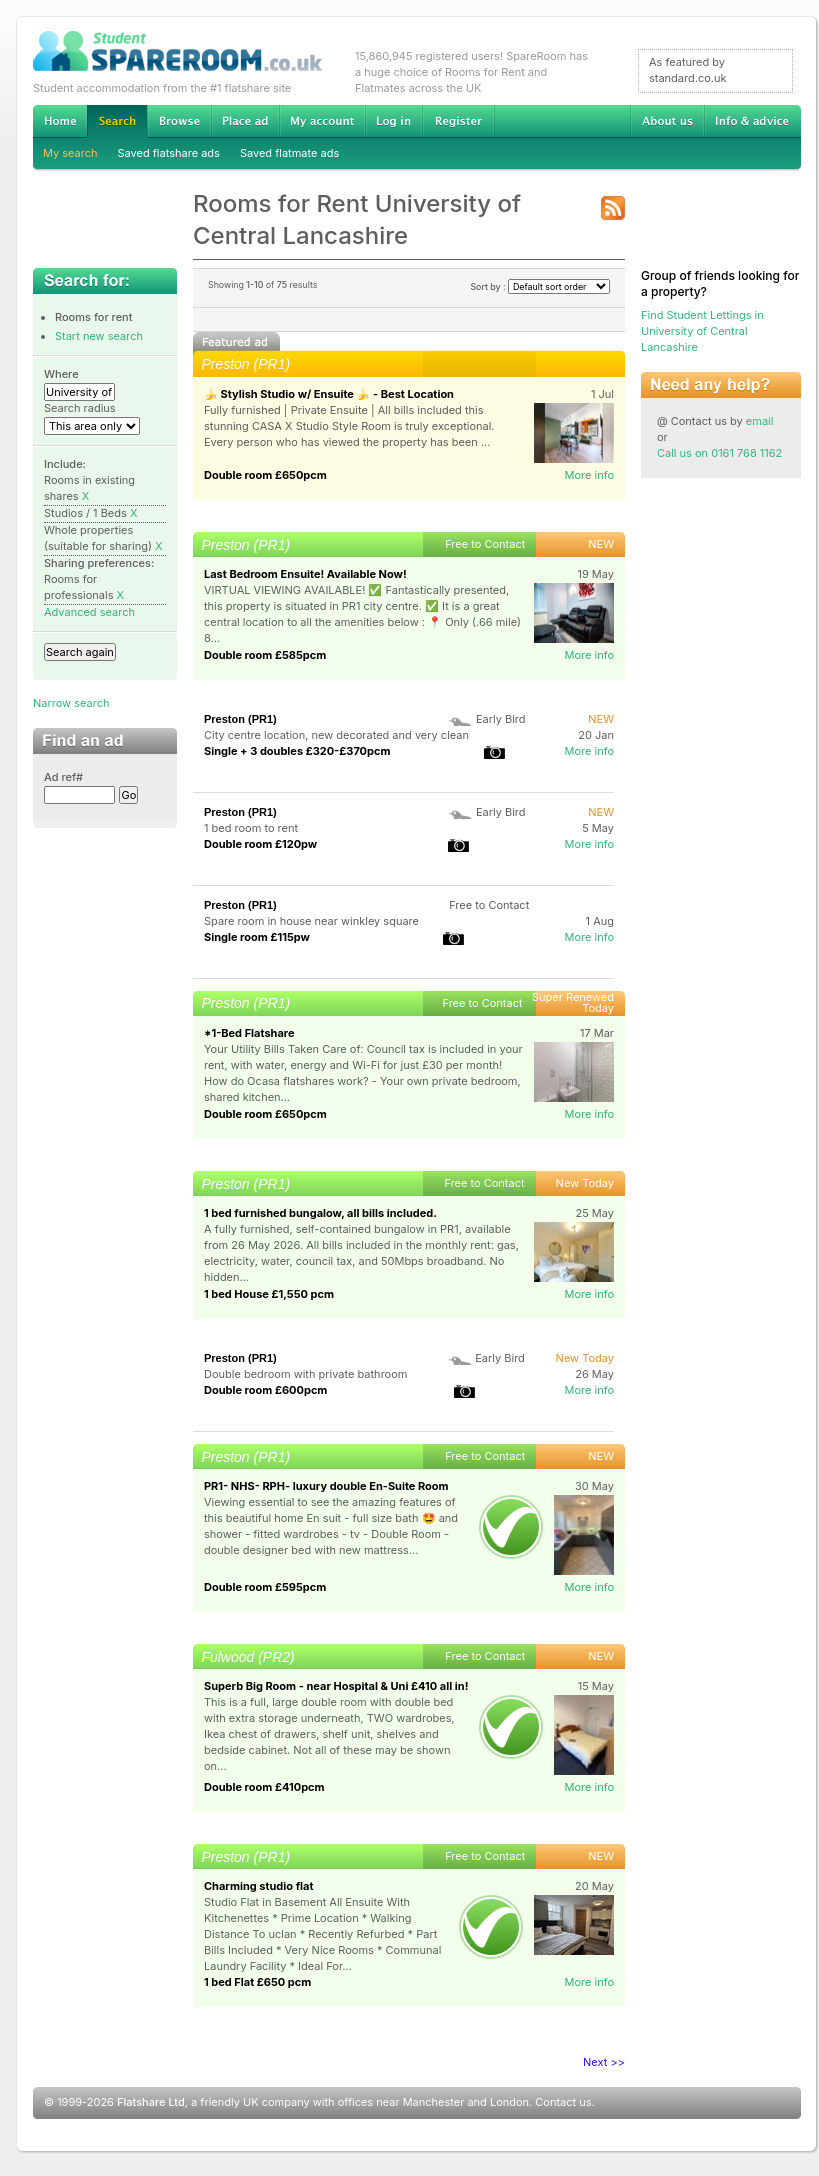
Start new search (99, 336)
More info (589, 475)
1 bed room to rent (251, 828)
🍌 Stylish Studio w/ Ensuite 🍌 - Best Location (329, 394)
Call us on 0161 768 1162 (719, 453)
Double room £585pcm (265, 655)
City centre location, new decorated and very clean (336, 735)
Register (458, 121)
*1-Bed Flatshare (249, 1033)
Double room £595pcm (265, 1587)
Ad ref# (63, 777)
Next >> (604, 2062)
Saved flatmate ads (289, 153)
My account (322, 121)
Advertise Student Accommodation (245, 121)
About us (667, 121)
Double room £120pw (260, 844)
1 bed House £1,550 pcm (269, 1294)
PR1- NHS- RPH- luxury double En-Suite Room (326, 1486)
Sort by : (540, 286)
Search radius (80, 408)
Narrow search (71, 703)
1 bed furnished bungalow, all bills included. (320, 1213)
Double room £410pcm (264, 1787)
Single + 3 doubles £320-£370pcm (297, 751)
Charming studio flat (258, 1886)
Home (60, 121)
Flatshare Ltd (151, 2102)
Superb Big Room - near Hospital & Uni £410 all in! (336, 1686)
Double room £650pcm (265, 475)
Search (117, 121)
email (760, 421)
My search (70, 153)
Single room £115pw (257, 937)
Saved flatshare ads (169, 153)
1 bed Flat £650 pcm (257, 1982)
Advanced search (89, 612)
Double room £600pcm (265, 1390)
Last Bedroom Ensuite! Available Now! (305, 574)
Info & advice (752, 121)
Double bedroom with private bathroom (305, 1374)
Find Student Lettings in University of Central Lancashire (702, 331)
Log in (393, 121)
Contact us (563, 2102)
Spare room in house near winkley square (311, 921)
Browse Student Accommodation (179, 121)
